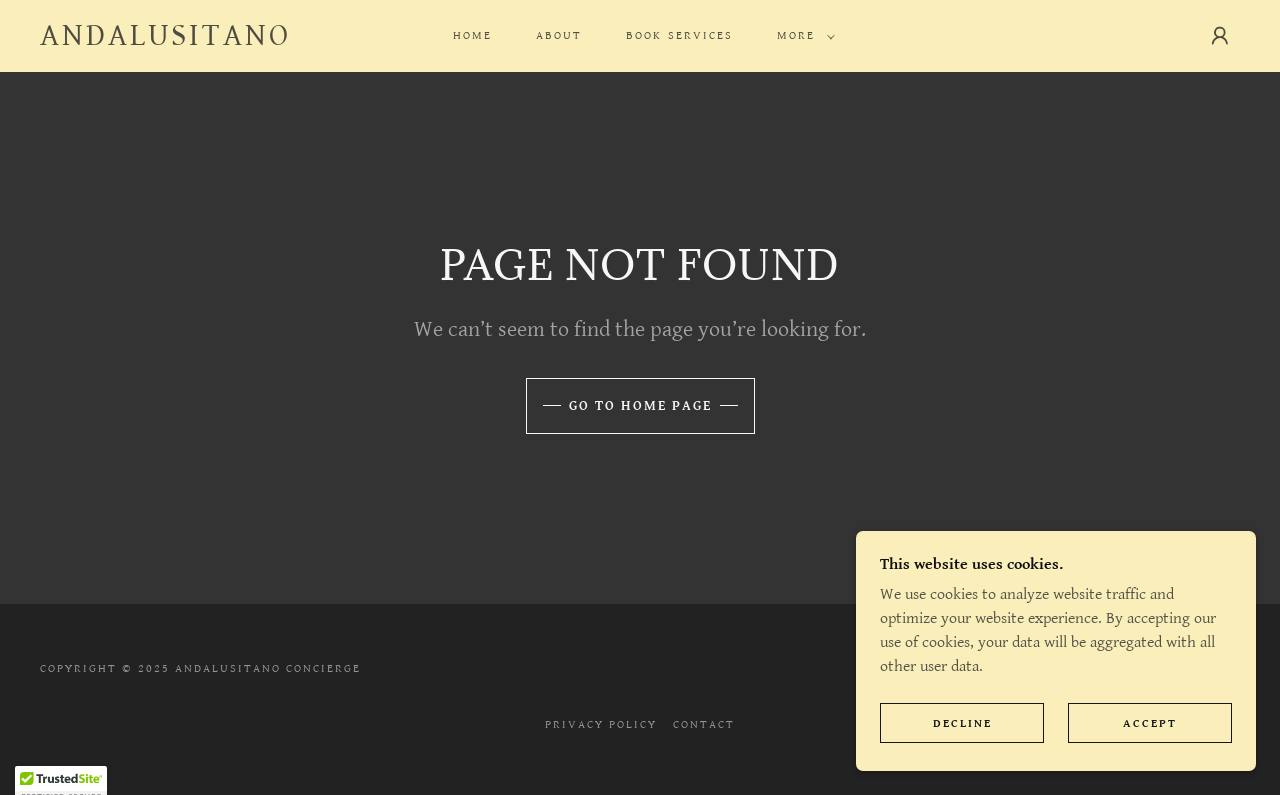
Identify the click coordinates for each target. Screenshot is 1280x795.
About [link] (559, 35)
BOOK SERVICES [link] (679, 35)
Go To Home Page (640, 406)
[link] (165, 40)
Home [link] (472, 35)
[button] (802, 36)
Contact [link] (704, 724)
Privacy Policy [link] (601, 724)
